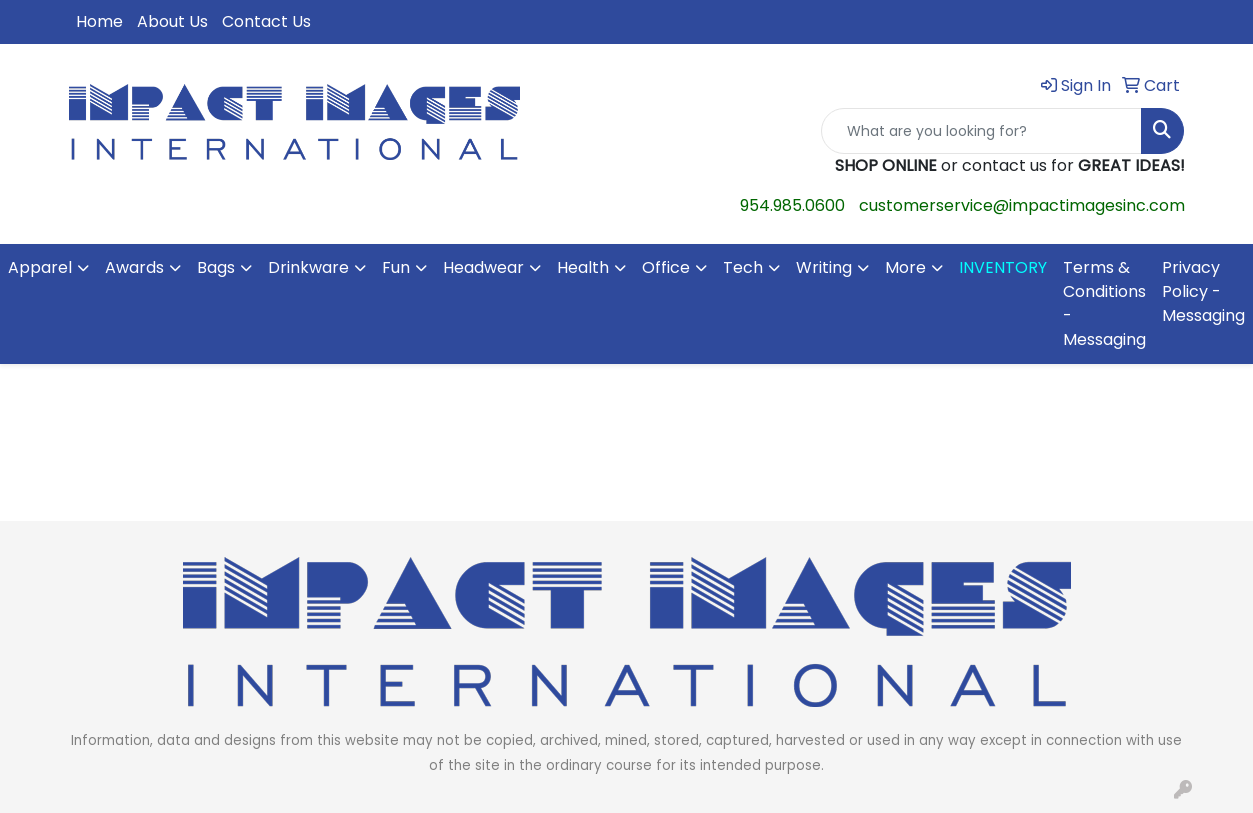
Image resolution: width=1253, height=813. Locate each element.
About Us (172, 21)
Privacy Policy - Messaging (1203, 291)
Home (99, 21)
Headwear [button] (483, 267)
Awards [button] (134, 267)
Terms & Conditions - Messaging (1104, 303)
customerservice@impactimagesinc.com (1022, 205)
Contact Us (266, 21)
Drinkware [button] (308, 267)
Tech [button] (743, 267)
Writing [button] (824, 267)
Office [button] (666, 267)
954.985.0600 (792, 205)
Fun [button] (396, 267)
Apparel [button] (40, 267)
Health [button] (583, 267)
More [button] (905, 267)
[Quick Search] (982, 131)
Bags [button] (216, 267)
